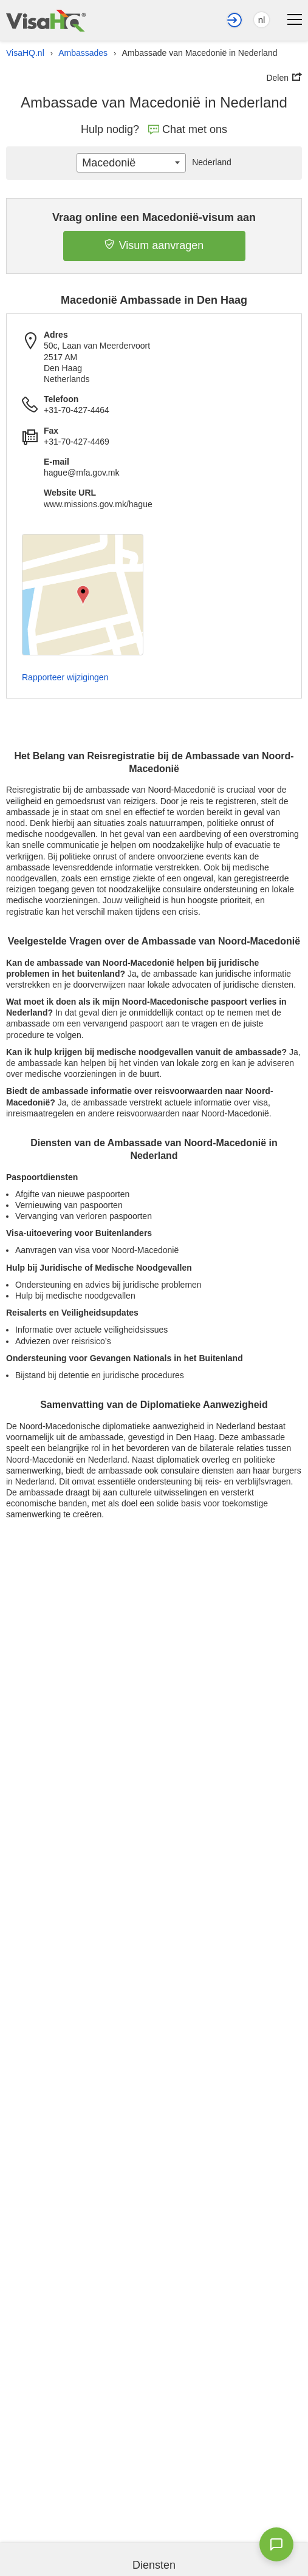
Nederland (208, 162)
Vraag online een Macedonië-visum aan (154, 217)
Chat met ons (187, 129)
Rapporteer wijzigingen (65, 677)
